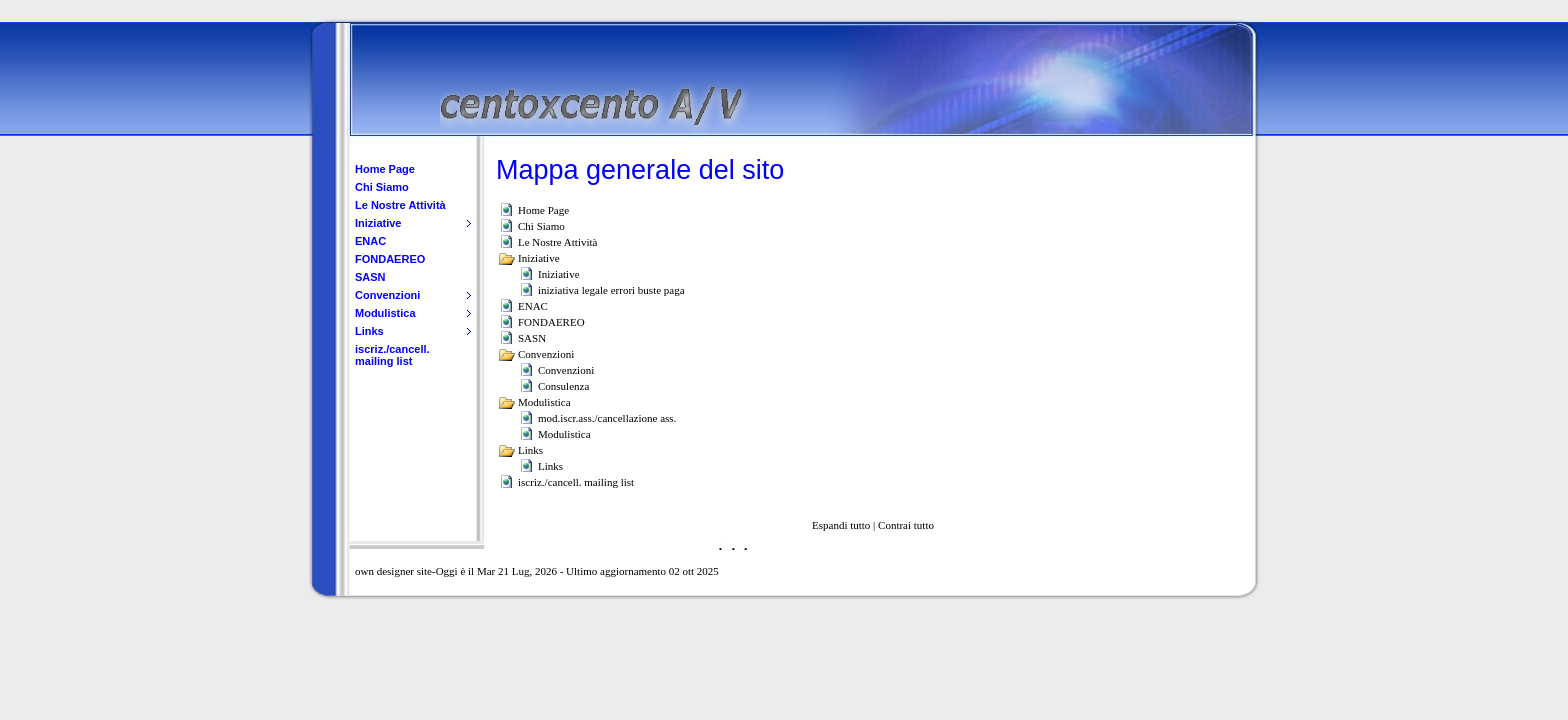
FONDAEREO (390, 259)
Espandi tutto (841, 525)
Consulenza (563, 386)
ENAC (370, 241)
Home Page (385, 169)
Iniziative (378, 223)
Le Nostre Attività (400, 205)
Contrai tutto (906, 525)
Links (369, 331)
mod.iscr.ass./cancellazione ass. (607, 418)
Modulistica (385, 313)
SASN (370, 277)
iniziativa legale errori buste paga (611, 290)
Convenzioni (387, 295)
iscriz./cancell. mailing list (392, 355)
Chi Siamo (382, 187)
